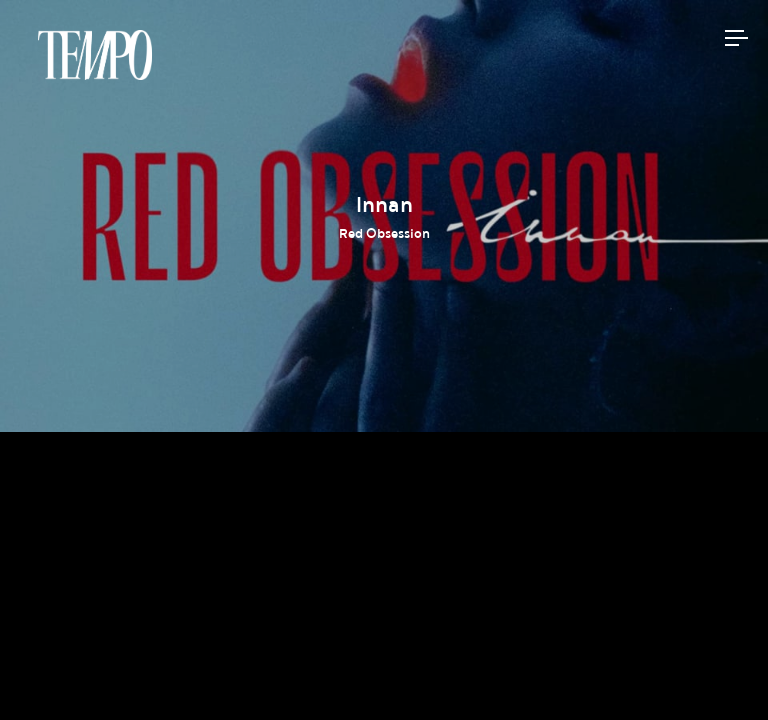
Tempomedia (95, 55)
